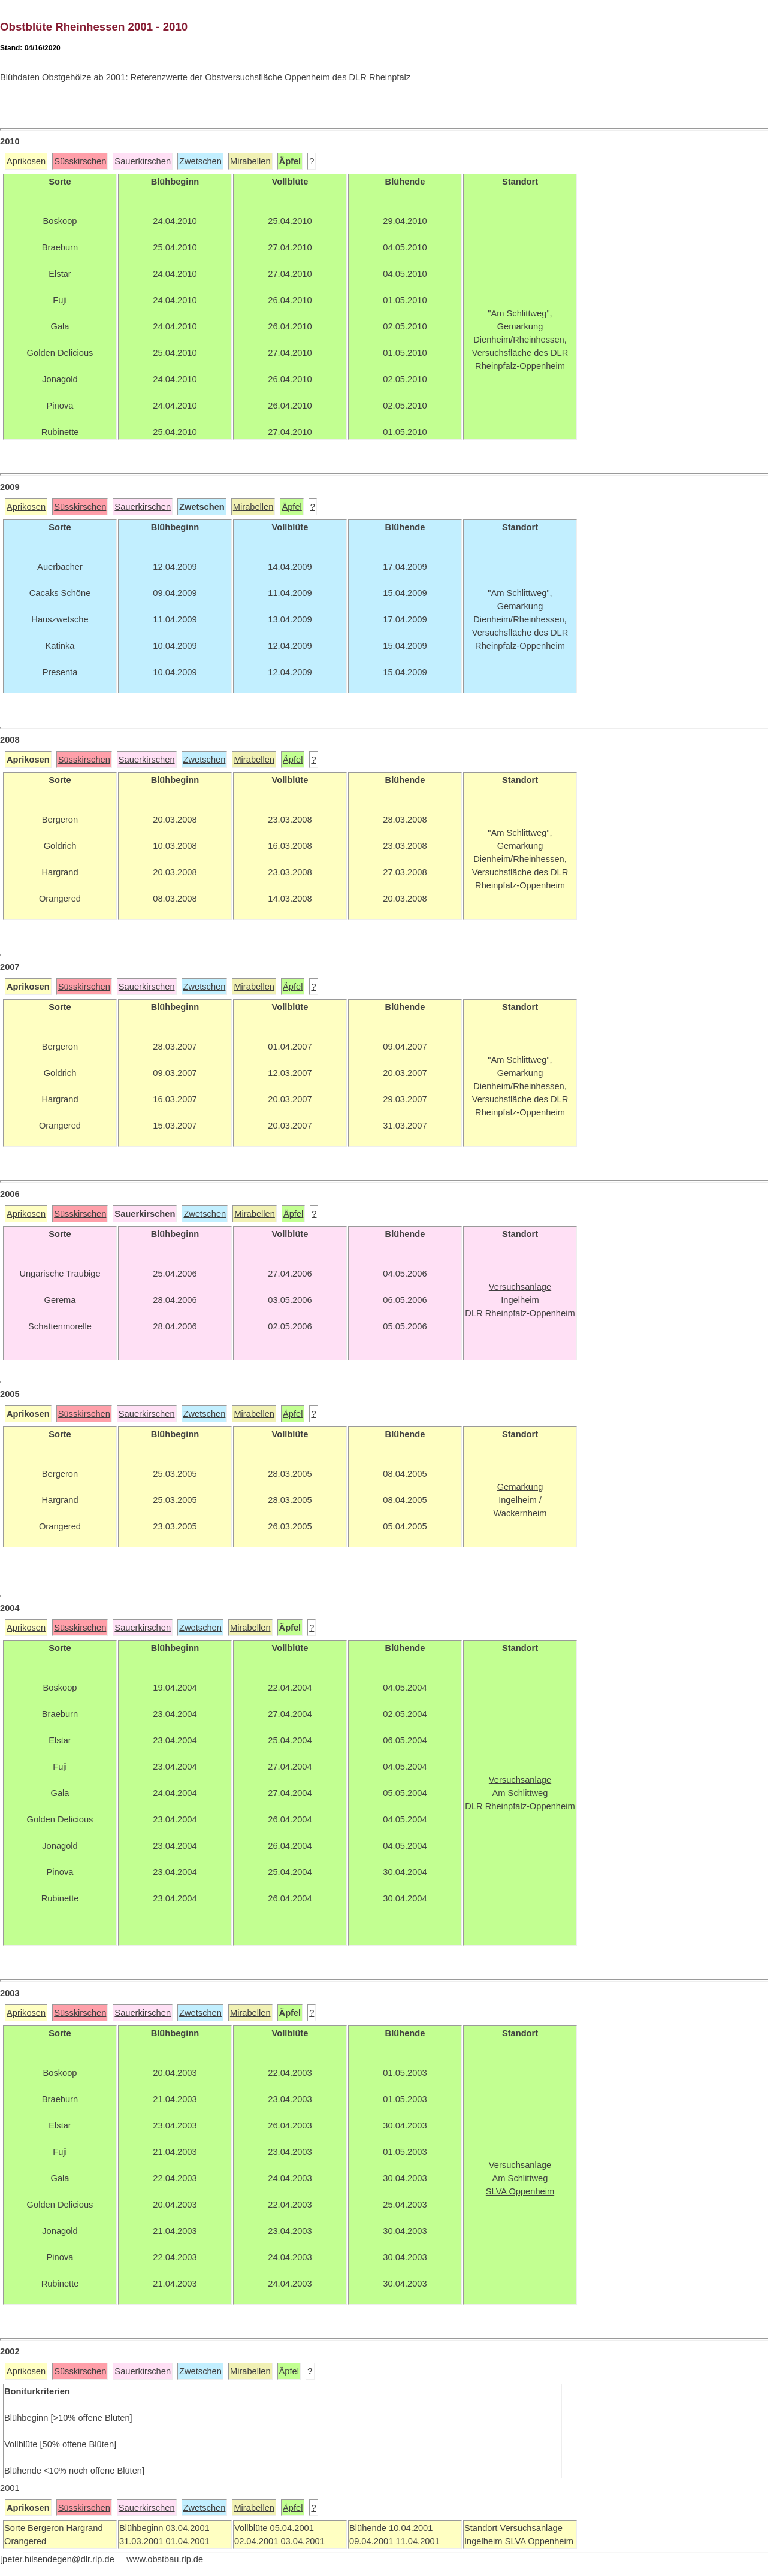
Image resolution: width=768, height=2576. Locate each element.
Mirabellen (250, 161)
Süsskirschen (80, 161)
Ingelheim (484, 2541)
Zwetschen (200, 161)
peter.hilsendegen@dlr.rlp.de (58, 2559)
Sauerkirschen (142, 161)
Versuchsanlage (531, 2528)
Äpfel (291, 507)
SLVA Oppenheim (539, 2541)
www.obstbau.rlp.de (164, 2559)
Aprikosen (26, 161)
